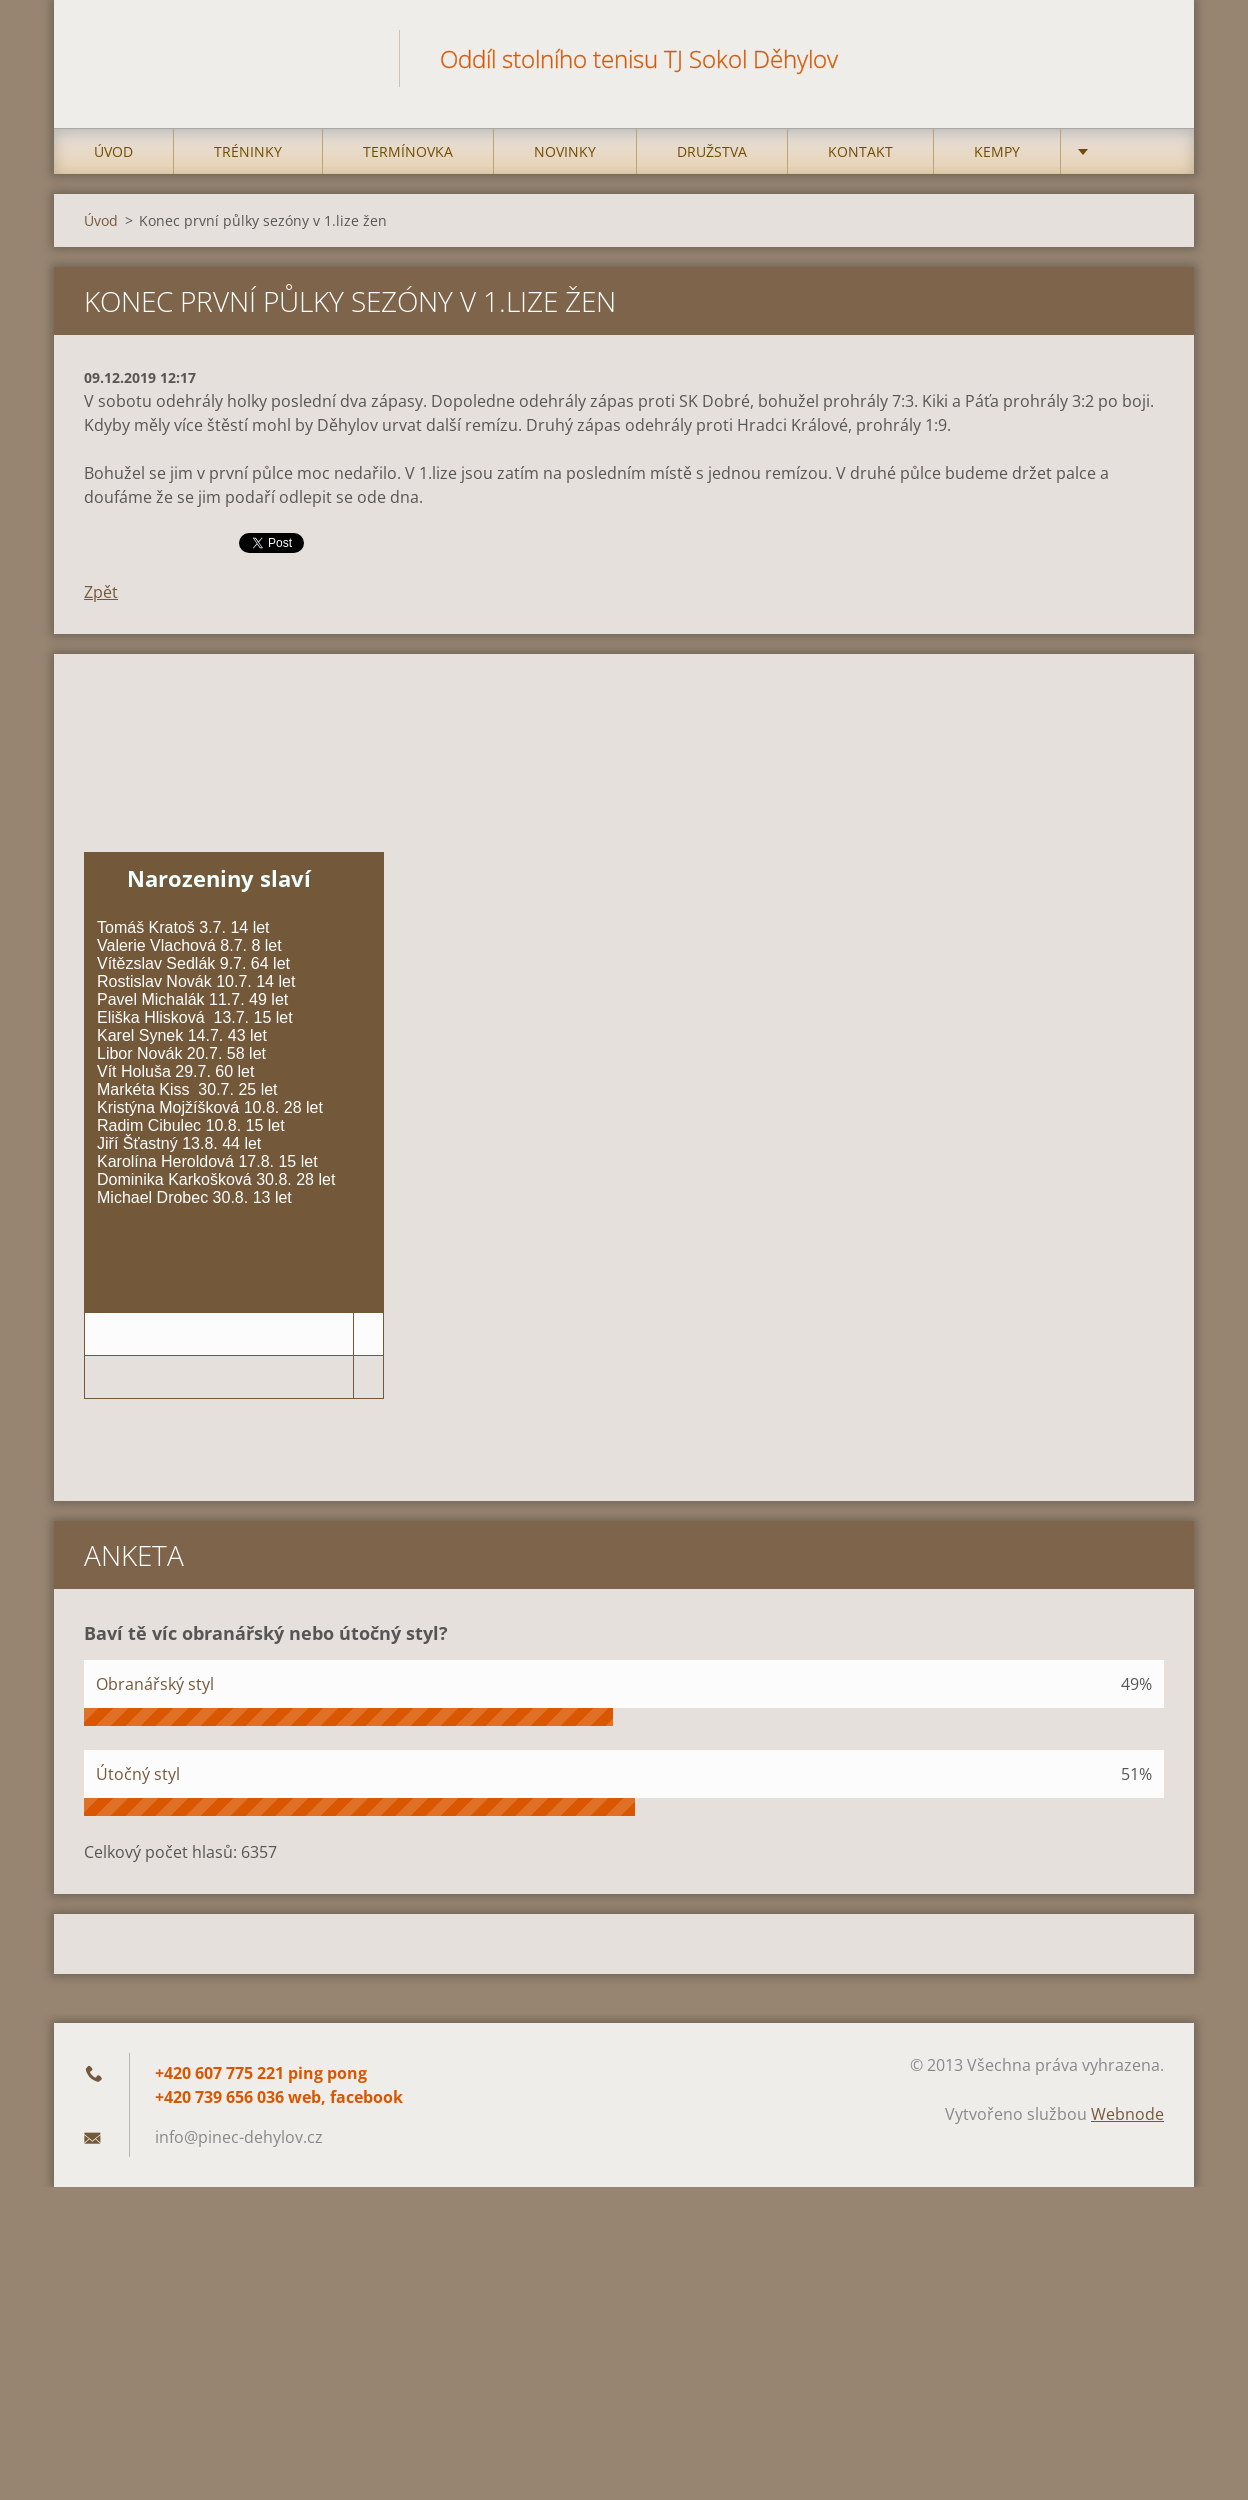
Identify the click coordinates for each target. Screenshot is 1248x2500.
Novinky (565, 151)
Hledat (1142, 58)
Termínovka (408, 151)
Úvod (113, 151)
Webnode (1127, 2114)
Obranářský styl (155, 1684)
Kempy (997, 151)
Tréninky (248, 151)
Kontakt (860, 151)
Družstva (712, 151)
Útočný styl (138, 1774)
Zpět (101, 592)
